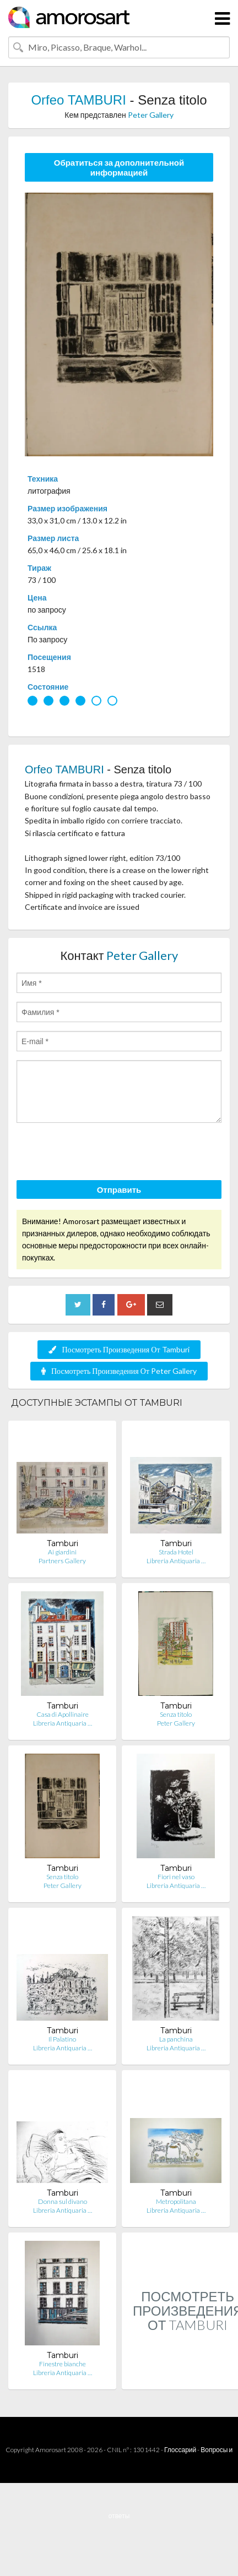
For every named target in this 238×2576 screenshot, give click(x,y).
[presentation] (100, 1153)
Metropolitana (176, 2201)
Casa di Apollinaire (62, 1714)
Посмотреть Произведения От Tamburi (118, 1349)
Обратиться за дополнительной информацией (119, 167)
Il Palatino (62, 2039)
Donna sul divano (62, 2201)
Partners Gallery (62, 1561)
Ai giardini (62, 1552)
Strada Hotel (176, 1552)
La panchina (176, 2039)
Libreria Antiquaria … (176, 1561)
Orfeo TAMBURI (78, 99)
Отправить (119, 1189)
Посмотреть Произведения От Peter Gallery (119, 1371)
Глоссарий (180, 2450)
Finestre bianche (62, 2364)
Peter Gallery (151, 114)
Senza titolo (176, 1714)
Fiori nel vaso (176, 1877)
